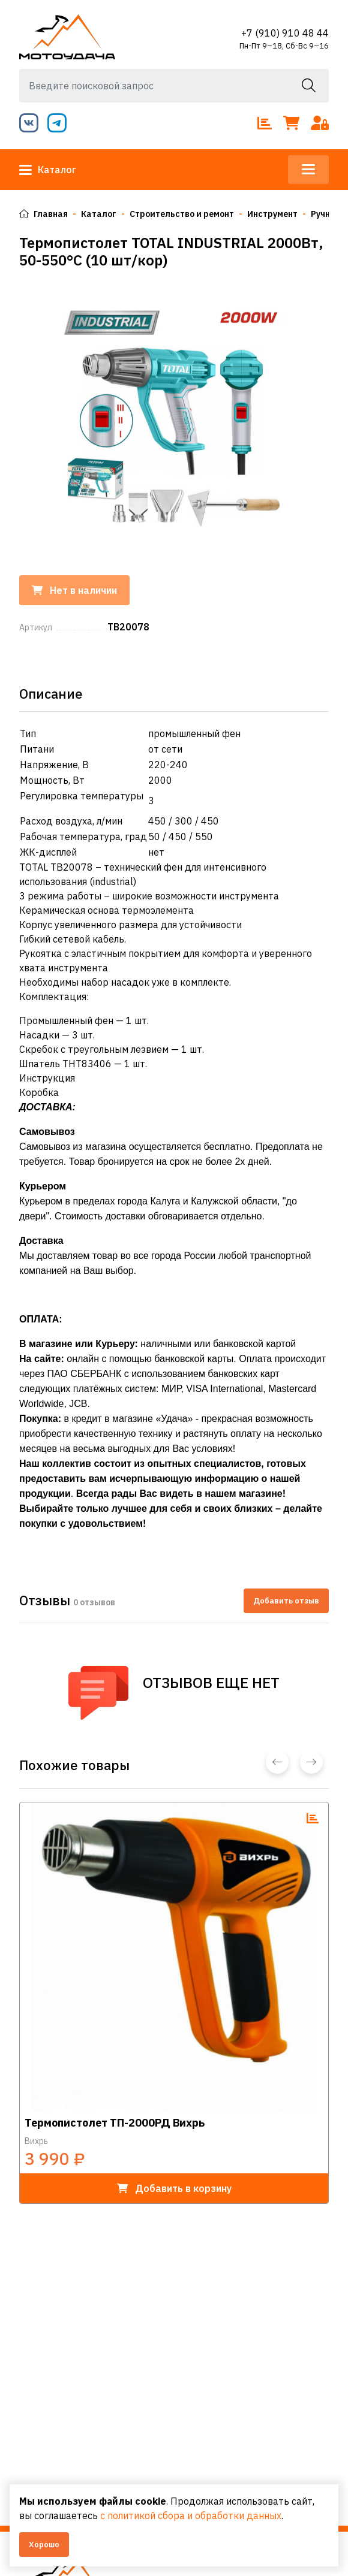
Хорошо (44, 2544)
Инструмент (272, 214)
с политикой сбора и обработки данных (190, 2515)
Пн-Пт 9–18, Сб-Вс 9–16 (284, 46)
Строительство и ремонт (182, 214)
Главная (43, 214)
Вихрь (36, 2141)
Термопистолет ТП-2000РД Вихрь (115, 2123)
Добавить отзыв (286, 1601)
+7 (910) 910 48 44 (285, 33)
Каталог (47, 170)
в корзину (174, 2188)
